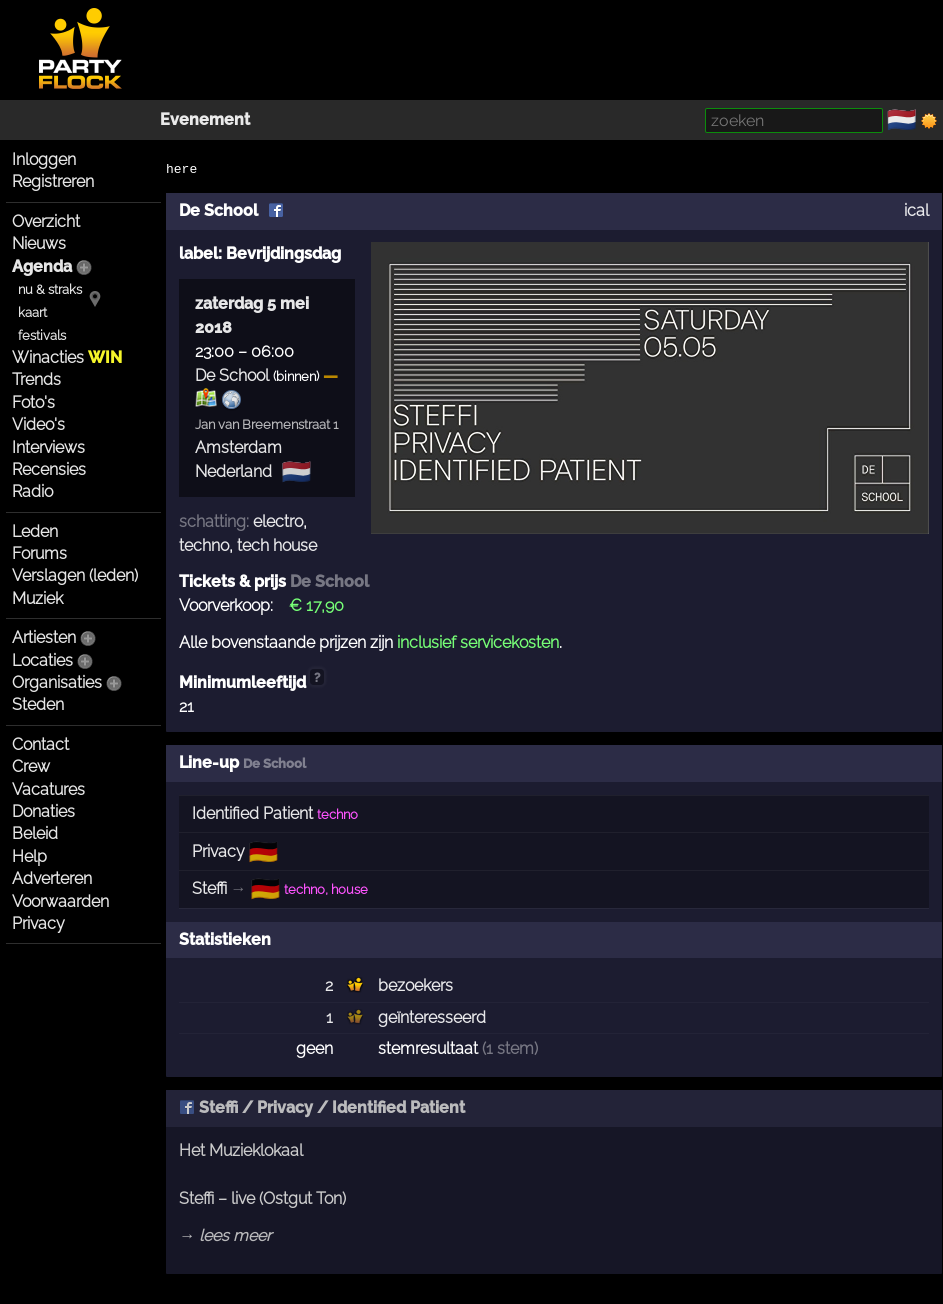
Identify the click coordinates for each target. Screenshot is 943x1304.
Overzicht (46, 221)
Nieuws (39, 243)
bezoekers (415, 985)
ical (916, 210)
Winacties (67, 357)
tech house (277, 545)
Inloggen (44, 159)
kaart (32, 312)
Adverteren (52, 878)
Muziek (37, 598)
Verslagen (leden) (75, 575)
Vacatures (48, 789)
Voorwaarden (60, 901)
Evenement (205, 119)
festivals (42, 335)
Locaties (42, 660)
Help (29, 856)
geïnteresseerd (432, 1017)
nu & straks (50, 289)
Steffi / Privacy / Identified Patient (322, 1107)
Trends (36, 379)
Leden (35, 531)
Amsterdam (238, 447)
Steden (38, 704)
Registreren (53, 181)
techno (204, 545)
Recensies (49, 469)
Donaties (43, 811)
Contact (40, 744)
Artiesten (44, 637)
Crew (31, 766)
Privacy (38, 923)
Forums (39, 553)
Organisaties (57, 682)
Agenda (42, 266)
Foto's (33, 402)
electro (278, 521)
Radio (32, 491)
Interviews (48, 447)
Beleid (35, 833)
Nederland (233, 471)
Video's (38, 424)
